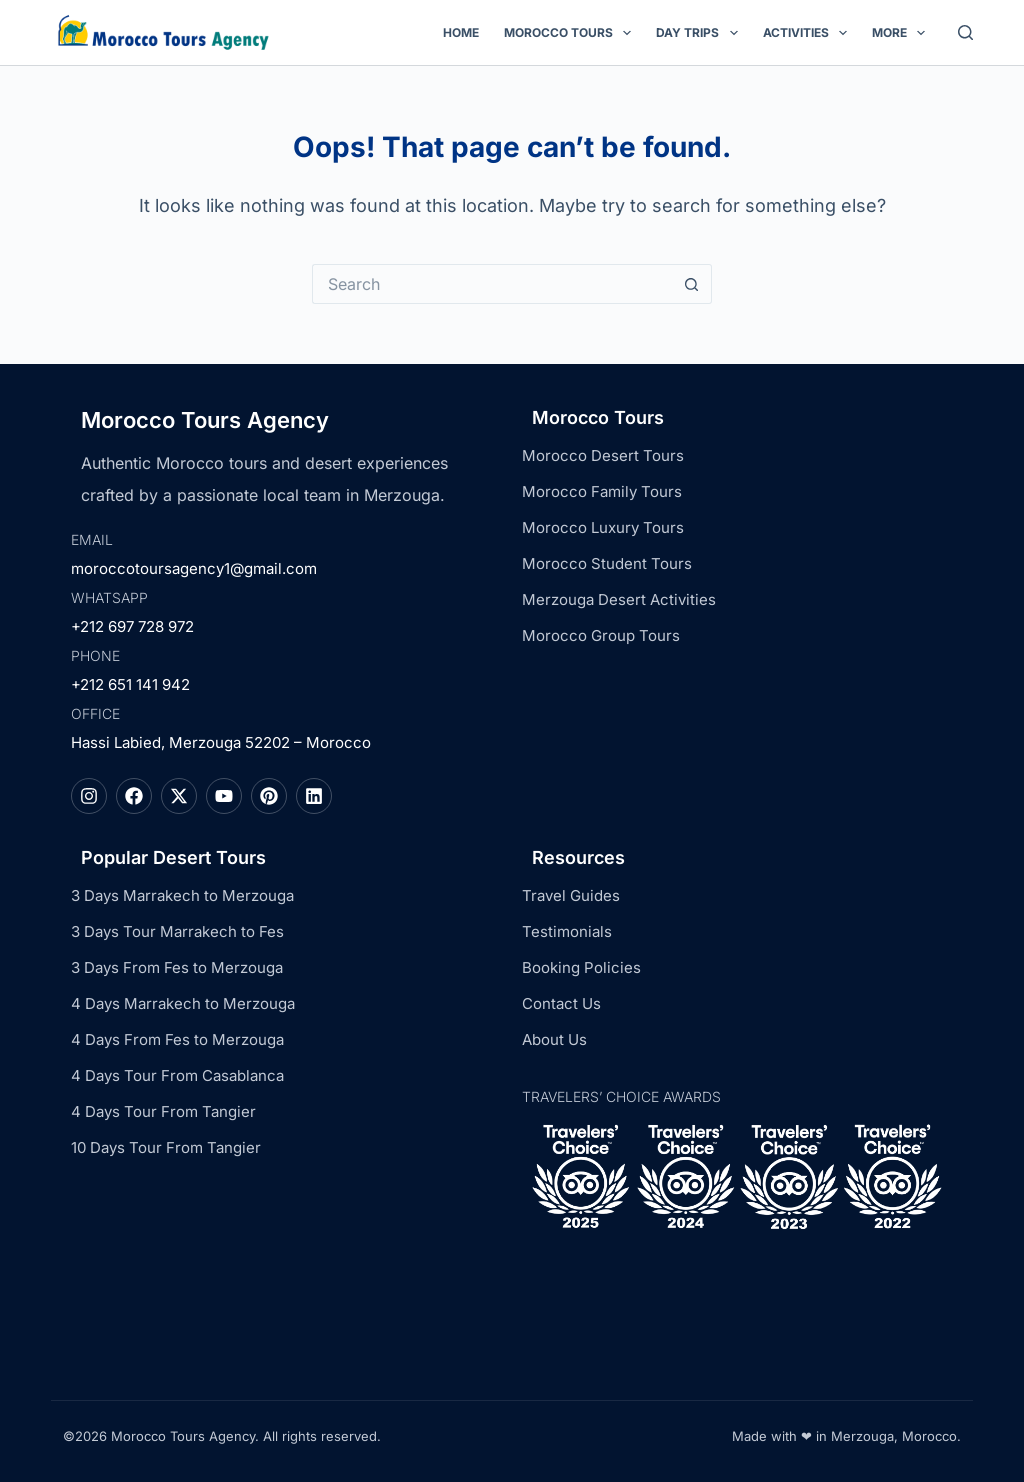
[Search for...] (492, 284)
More (902, 33)
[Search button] (692, 284)
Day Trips (700, 33)
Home (461, 32)
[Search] (965, 32)
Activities (809, 33)
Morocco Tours (571, 33)
